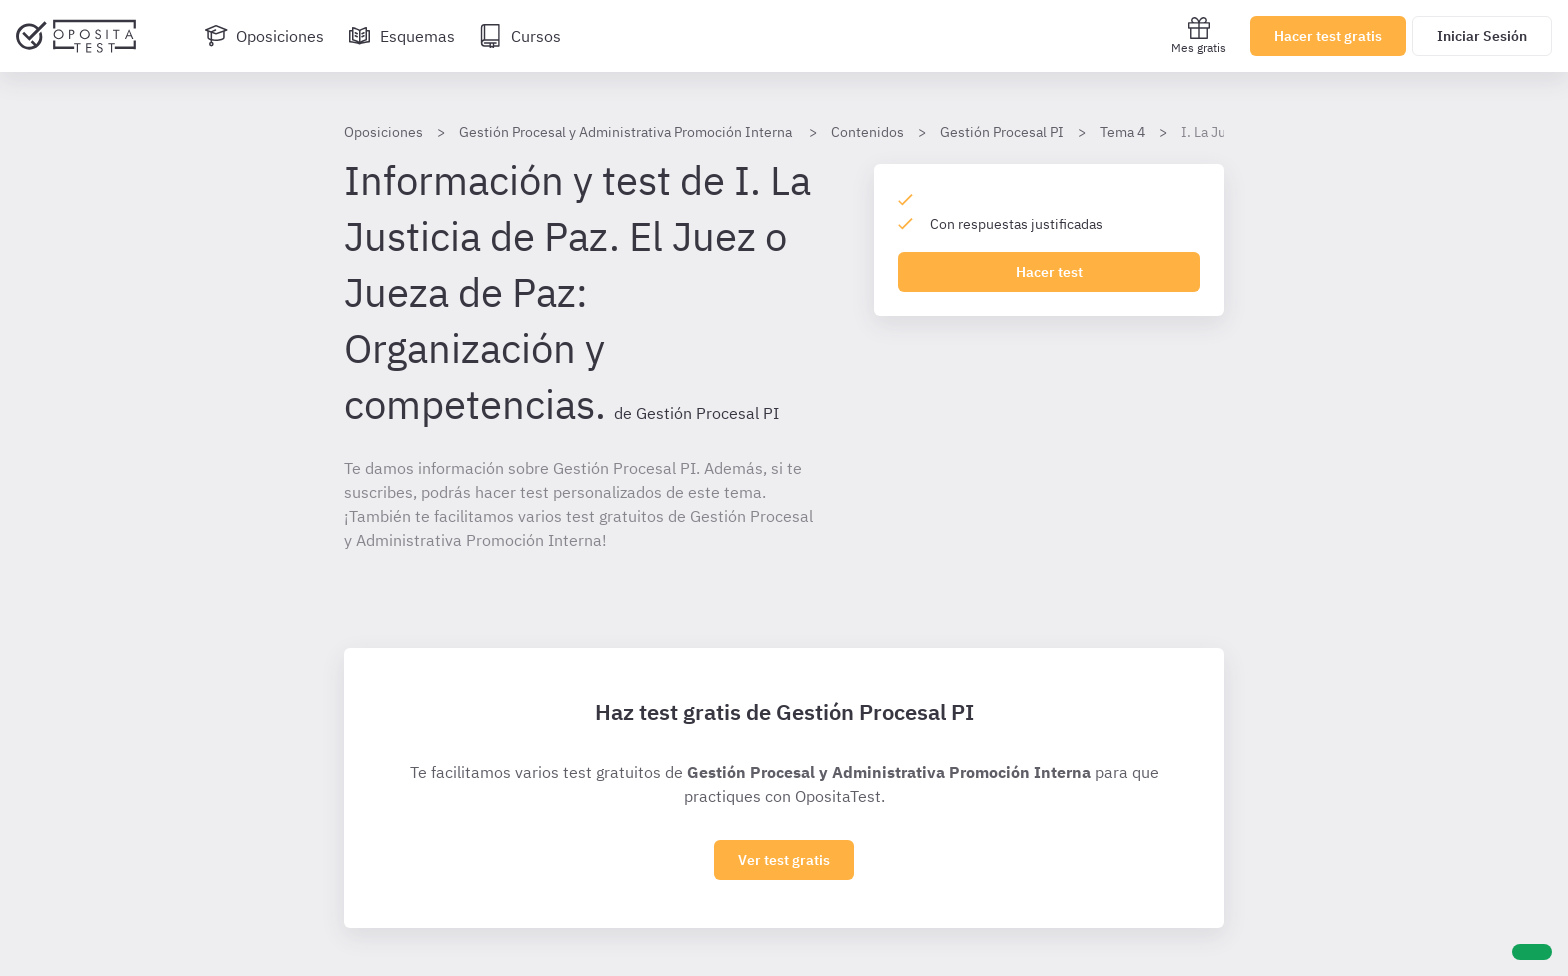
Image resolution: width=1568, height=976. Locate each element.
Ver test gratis (784, 860)
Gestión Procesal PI (1002, 132)
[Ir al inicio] (76, 36)
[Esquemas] (401, 36)
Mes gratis (1198, 35)
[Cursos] (520, 36)
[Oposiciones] (264, 36)
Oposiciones (383, 132)
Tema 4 (1122, 132)
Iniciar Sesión (1482, 36)
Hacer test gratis (1328, 36)
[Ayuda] (1532, 952)
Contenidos (867, 132)
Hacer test (1049, 272)
